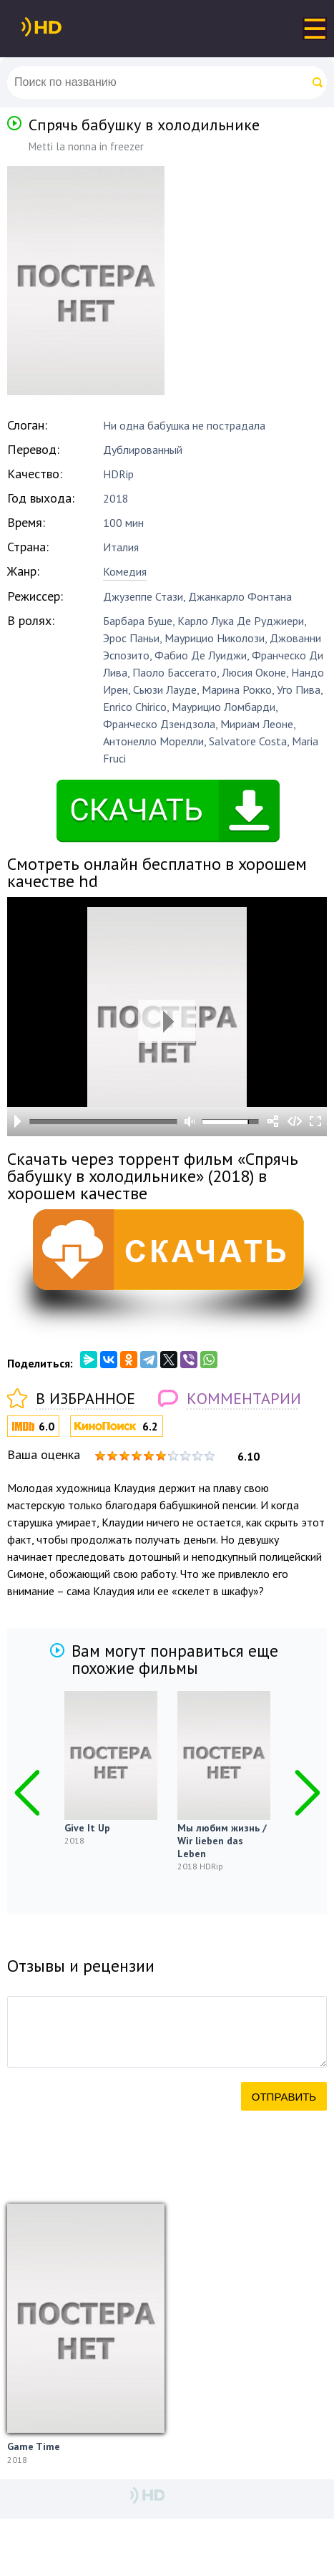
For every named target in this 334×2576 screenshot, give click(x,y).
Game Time (33, 2446)
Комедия (125, 571)
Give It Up (87, 1827)
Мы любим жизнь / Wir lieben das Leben (222, 1840)
